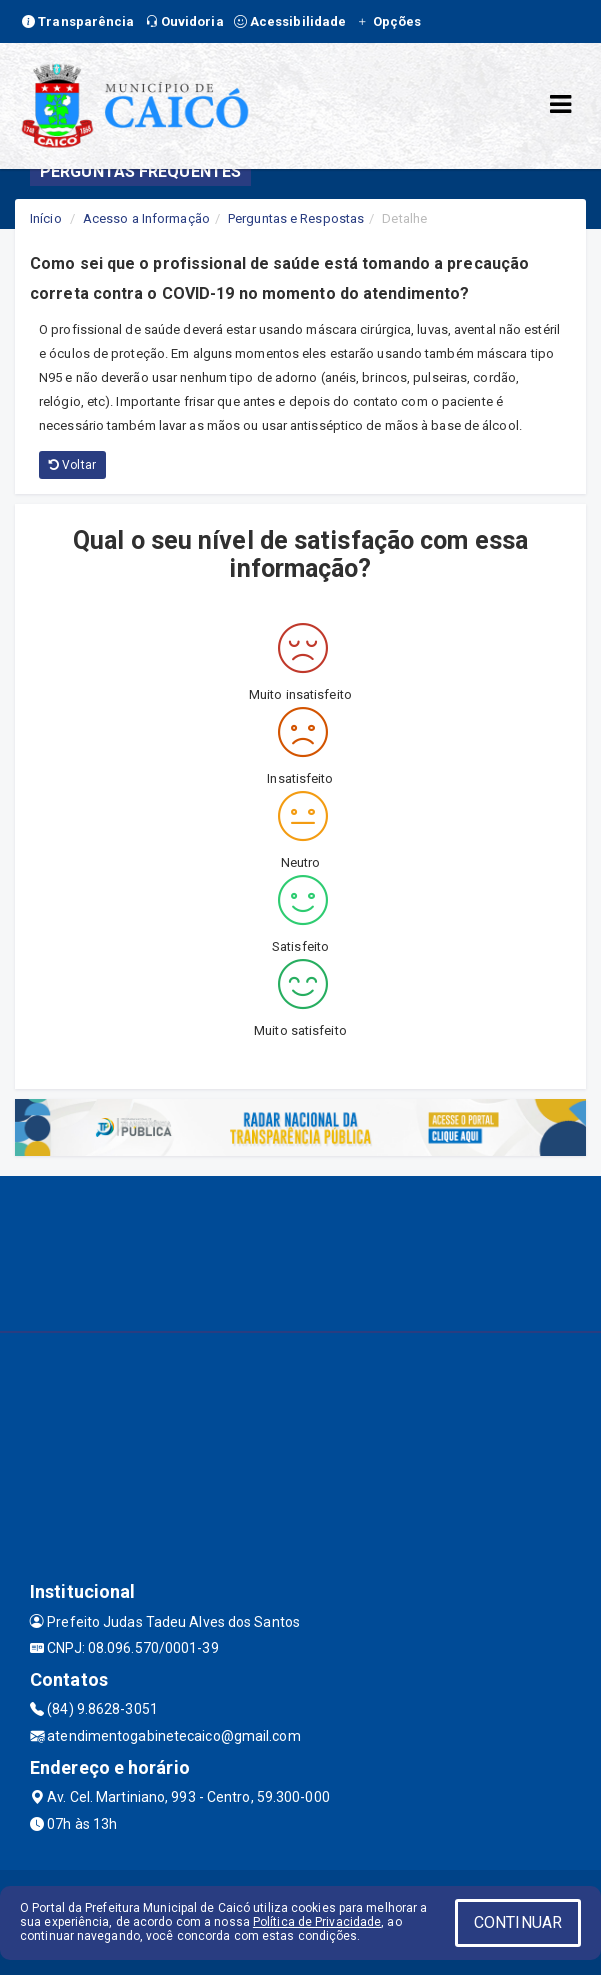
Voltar (72, 465)
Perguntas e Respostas (296, 218)
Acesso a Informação (146, 218)
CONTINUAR (518, 1922)
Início (46, 218)
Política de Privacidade (317, 1922)
